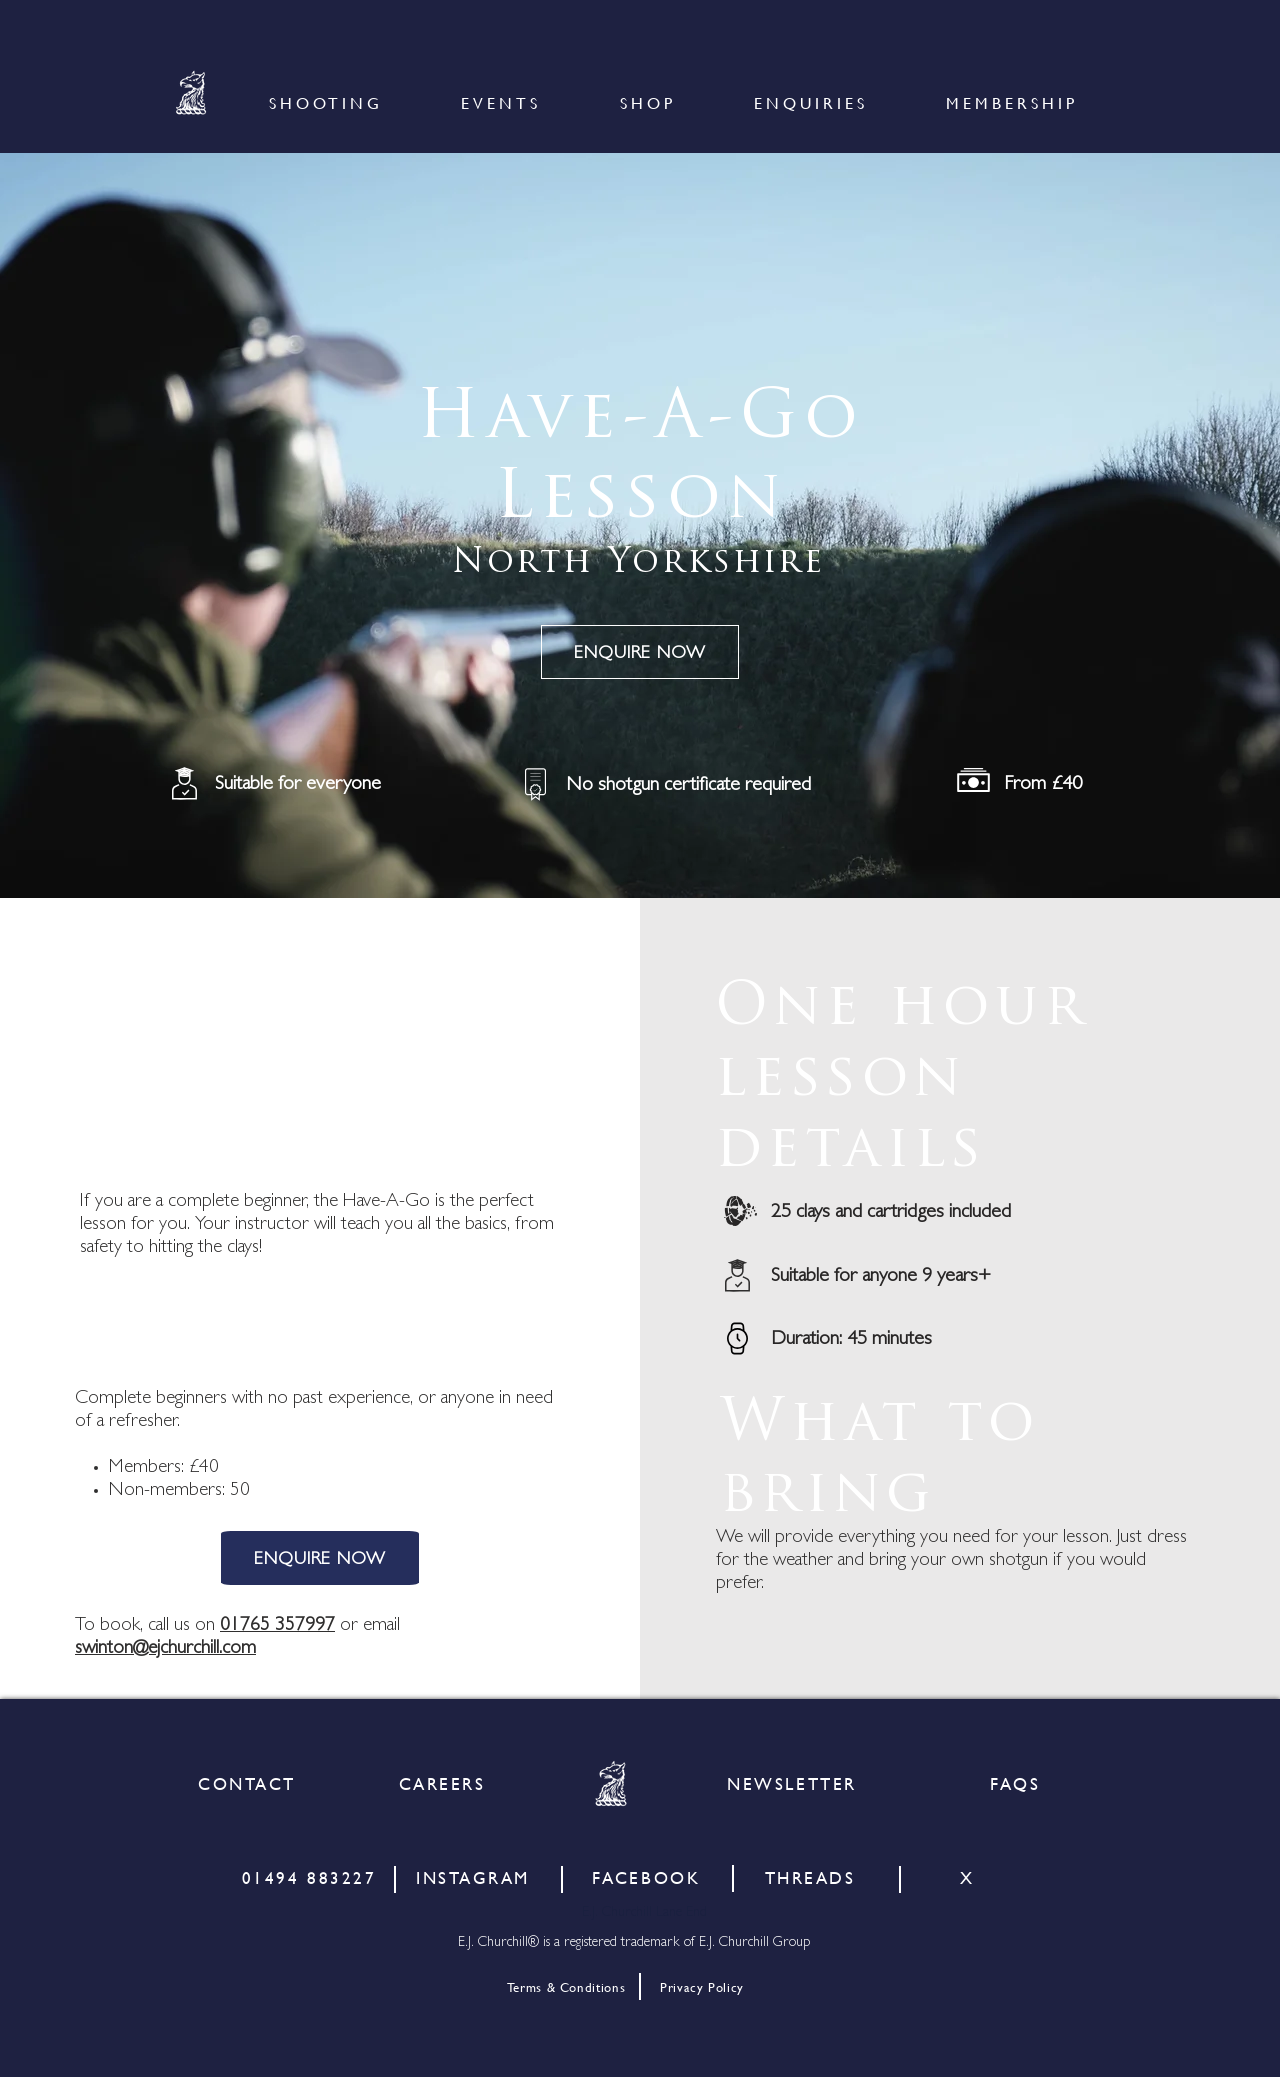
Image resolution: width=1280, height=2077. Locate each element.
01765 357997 (277, 1626)
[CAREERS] (442, 1783)
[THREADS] (810, 1877)
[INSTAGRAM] (473, 1877)
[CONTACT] (247, 1783)
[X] (967, 1877)
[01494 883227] (309, 1877)
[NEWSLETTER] (792, 1783)
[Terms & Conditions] (566, 1987)
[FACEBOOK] (646, 1877)
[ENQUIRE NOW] (640, 652)
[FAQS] (1015, 1783)
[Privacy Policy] (702, 1987)
